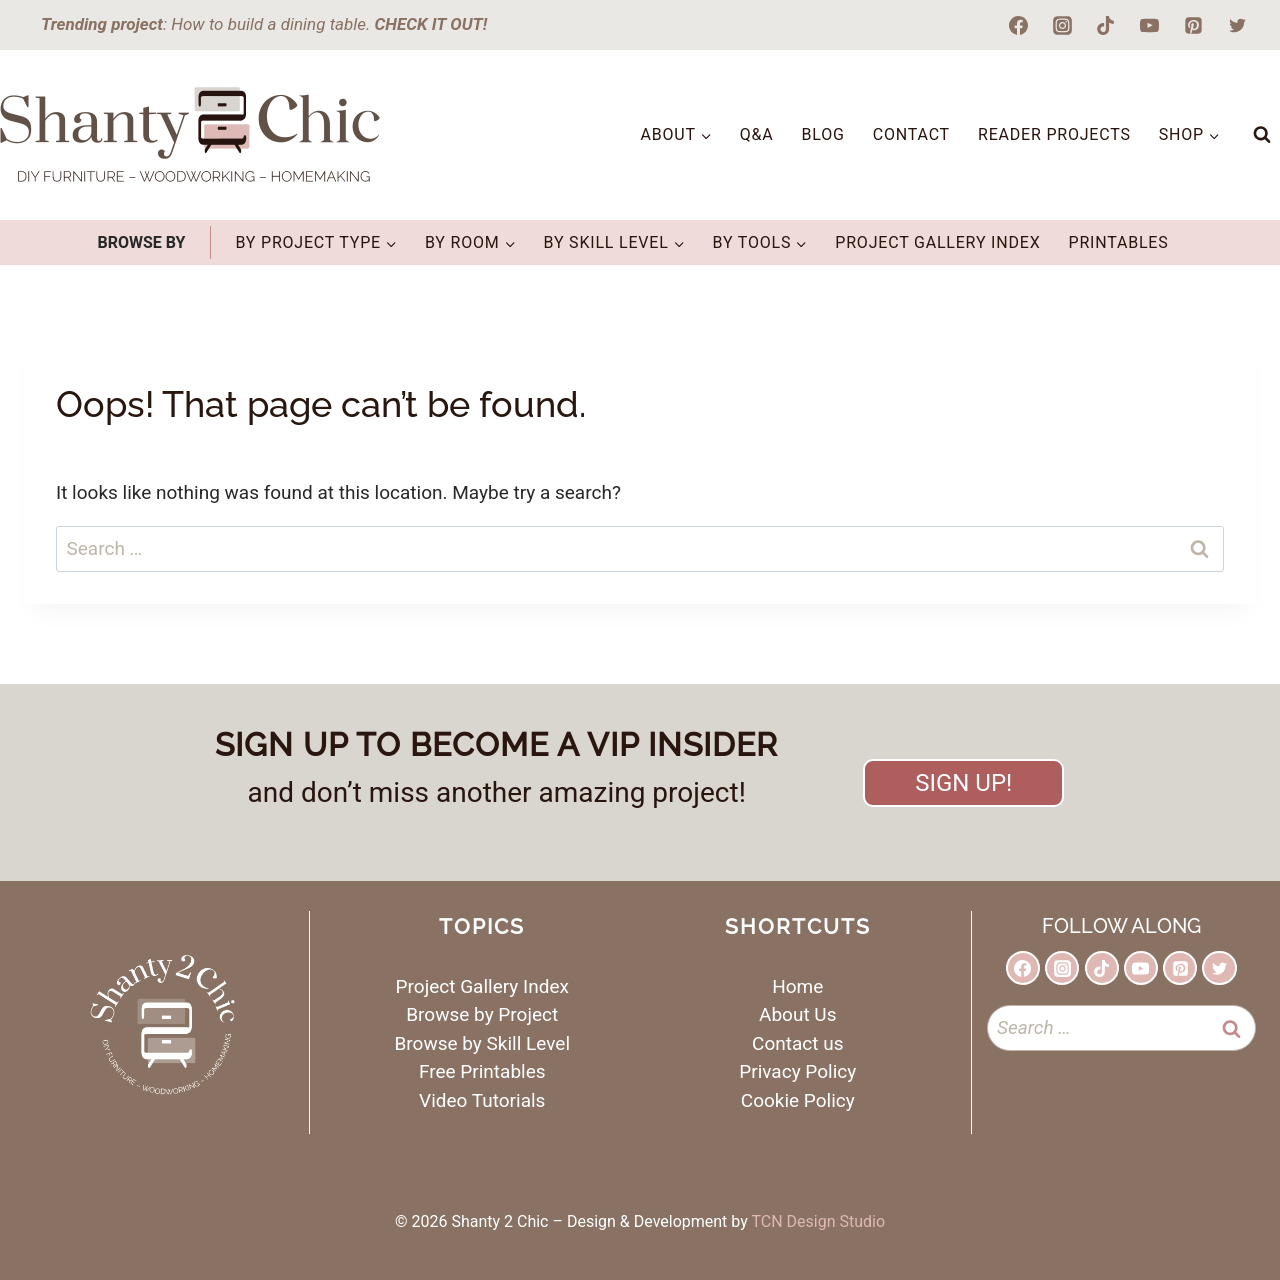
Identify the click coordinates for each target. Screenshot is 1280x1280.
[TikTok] (1106, 25)
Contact (911, 134)
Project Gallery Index (937, 242)
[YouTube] (1150, 25)
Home (797, 986)
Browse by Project (482, 1014)
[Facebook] (1019, 25)
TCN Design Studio (818, 1221)
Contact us (797, 1043)
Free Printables (482, 1071)
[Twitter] (1237, 25)
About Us (797, 1014)
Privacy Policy (797, 1071)
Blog (823, 134)
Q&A (757, 134)
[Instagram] (1062, 25)
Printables (1118, 242)
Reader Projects (1054, 134)
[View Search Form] (1262, 135)
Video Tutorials (482, 1100)
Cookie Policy (798, 1100)
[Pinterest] (1193, 25)
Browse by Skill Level (482, 1043)
